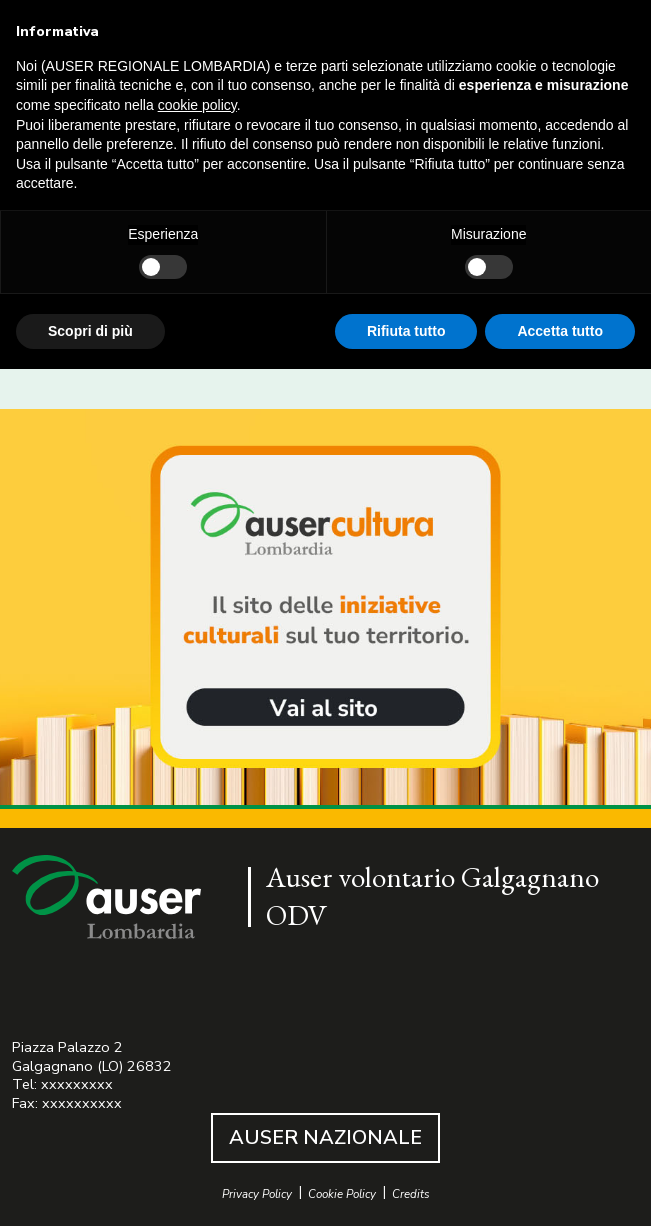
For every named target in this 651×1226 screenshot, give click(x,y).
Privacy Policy (257, 1194)
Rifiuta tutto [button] (406, 331)
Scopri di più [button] (90, 331)
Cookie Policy (342, 1194)
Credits (411, 1194)
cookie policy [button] (197, 105)
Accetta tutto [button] (560, 331)
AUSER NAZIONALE (325, 1137)
